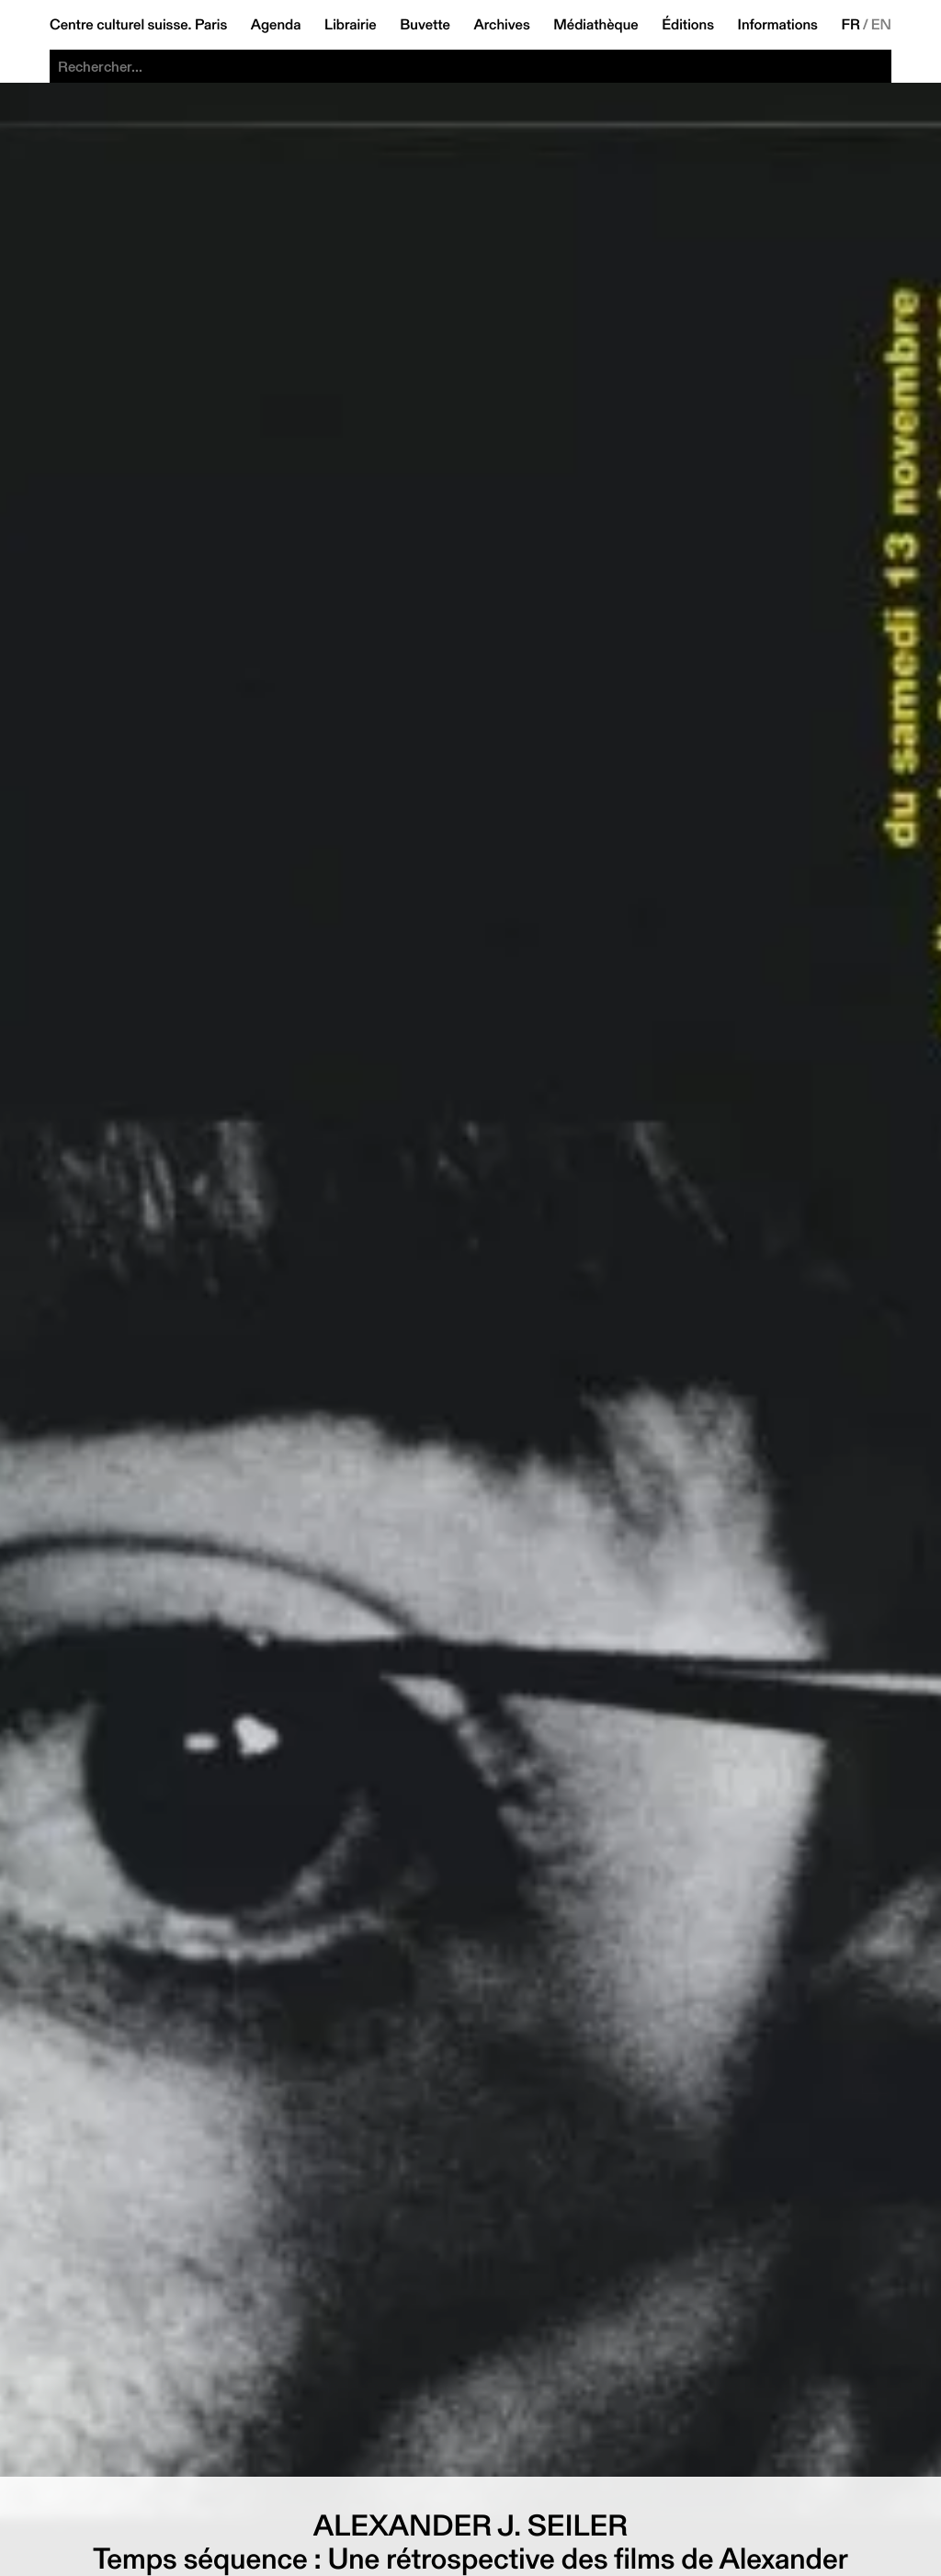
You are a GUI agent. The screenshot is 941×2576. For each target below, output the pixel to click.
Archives (501, 25)
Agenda (276, 25)
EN (881, 25)
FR (850, 25)
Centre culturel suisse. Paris (138, 25)
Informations (778, 25)
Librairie (350, 25)
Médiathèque (595, 25)
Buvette (425, 25)
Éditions (688, 25)
